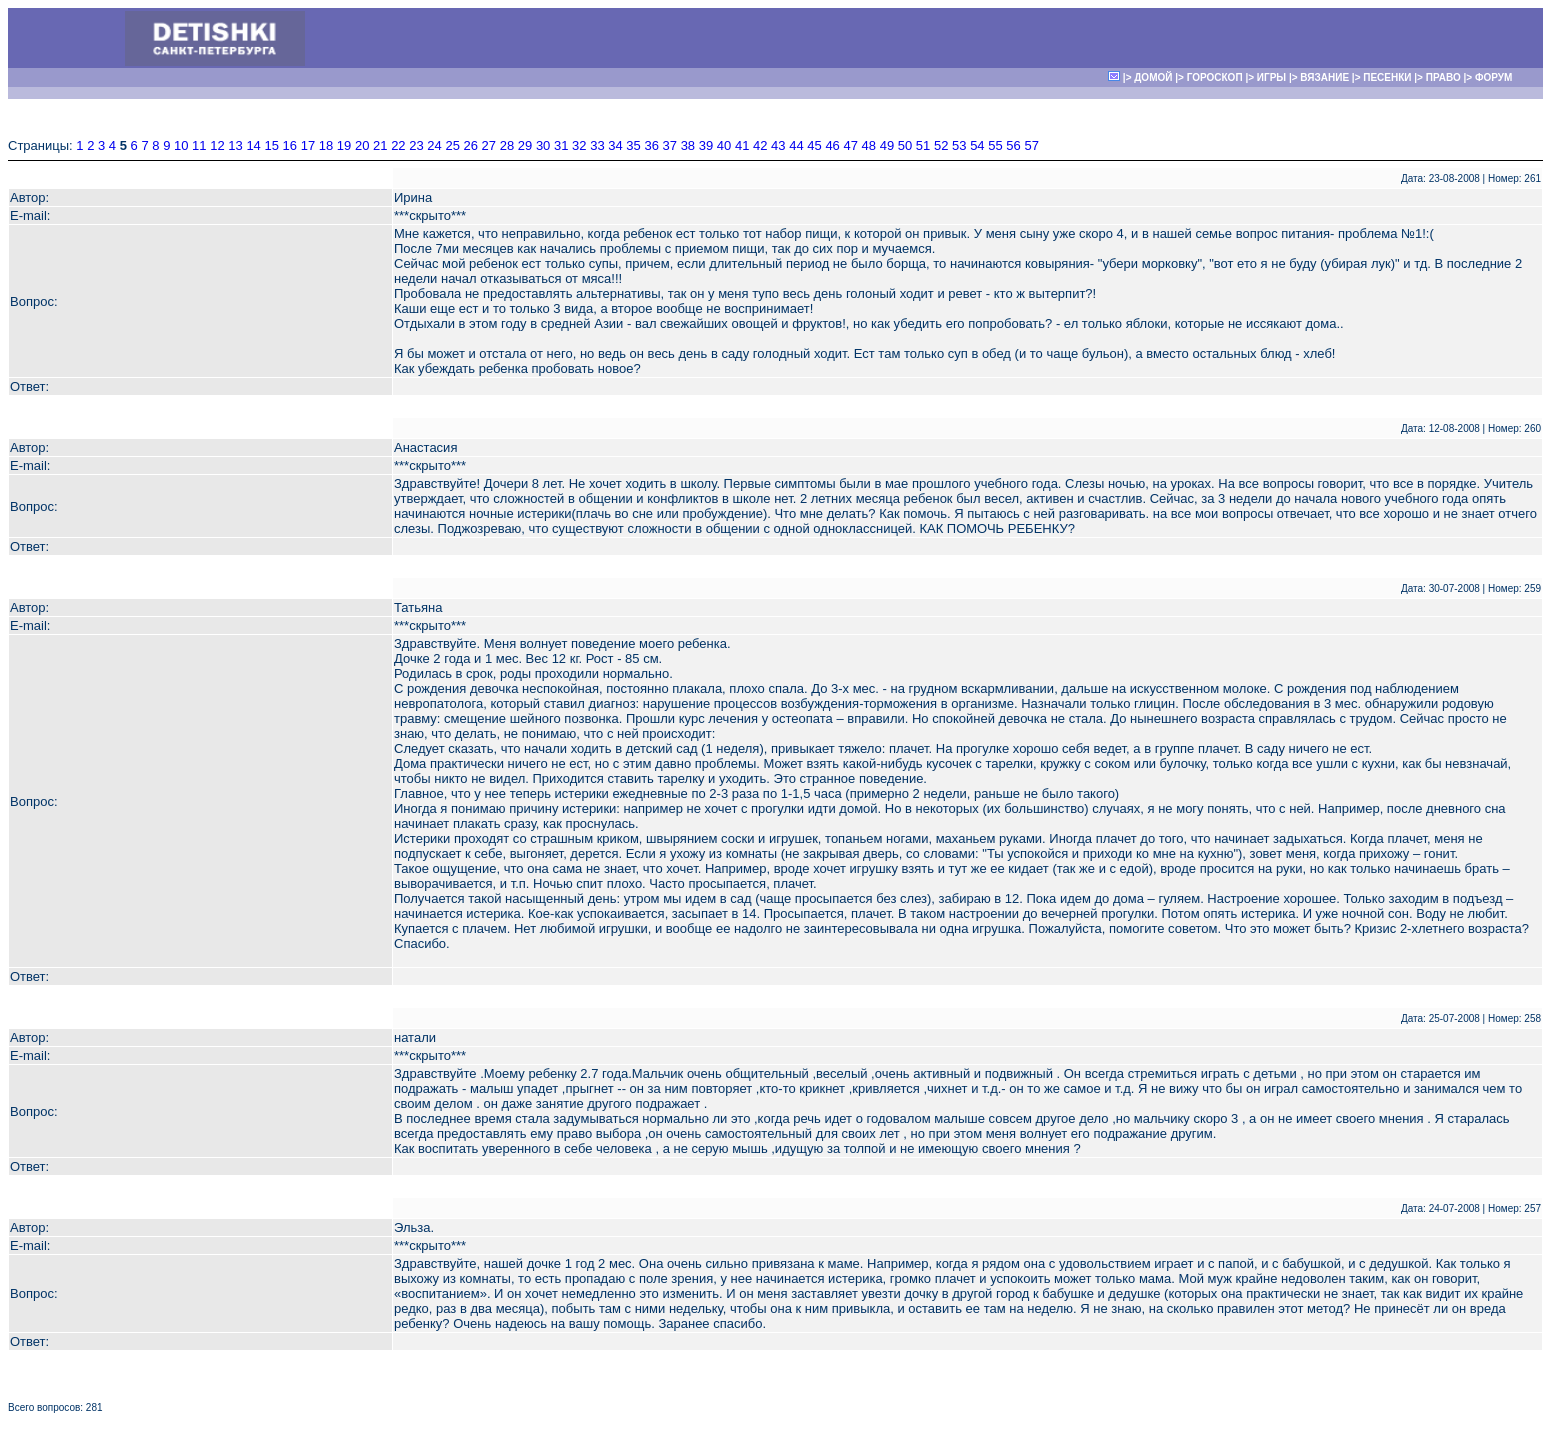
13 (235, 145)
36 (651, 145)
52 (941, 145)
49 (887, 145)
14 (253, 145)
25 (452, 145)
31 (561, 145)
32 (579, 145)
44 (796, 145)
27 (489, 145)
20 (362, 145)
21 (380, 145)
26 (471, 145)
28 (507, 145)
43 (778, 145)
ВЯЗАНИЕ (1324, 77)
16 (290, 145)
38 (688, 145)
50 (905, 145)
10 (181, 145)
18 (326, 145)
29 (525, 145)
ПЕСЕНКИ (1387, 77)
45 (814, 145)
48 (869, 145)
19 (344, 145)
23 (416, 145)
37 (670, 145)
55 (995, 145)
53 (959, 145)
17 (308, 145)
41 (742, 145)
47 (850, 145)
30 (543, 145)
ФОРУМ (1493, 77)
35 (633, 145)
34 (615, 145)
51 (923, 145)
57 (1031, 145)
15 (271, 145)
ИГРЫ (1271, 77)
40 (724, 145)
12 (217, 145)
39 (706, 145)
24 (434, 145)
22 (398, 145)
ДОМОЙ (1153, 77)
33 (597, 145)
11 (199, 145)
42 (760, 145)
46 (832, 145)
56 (1013, 145)
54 (977, 145)
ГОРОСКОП (1215, 77)
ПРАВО (1443, 77)
